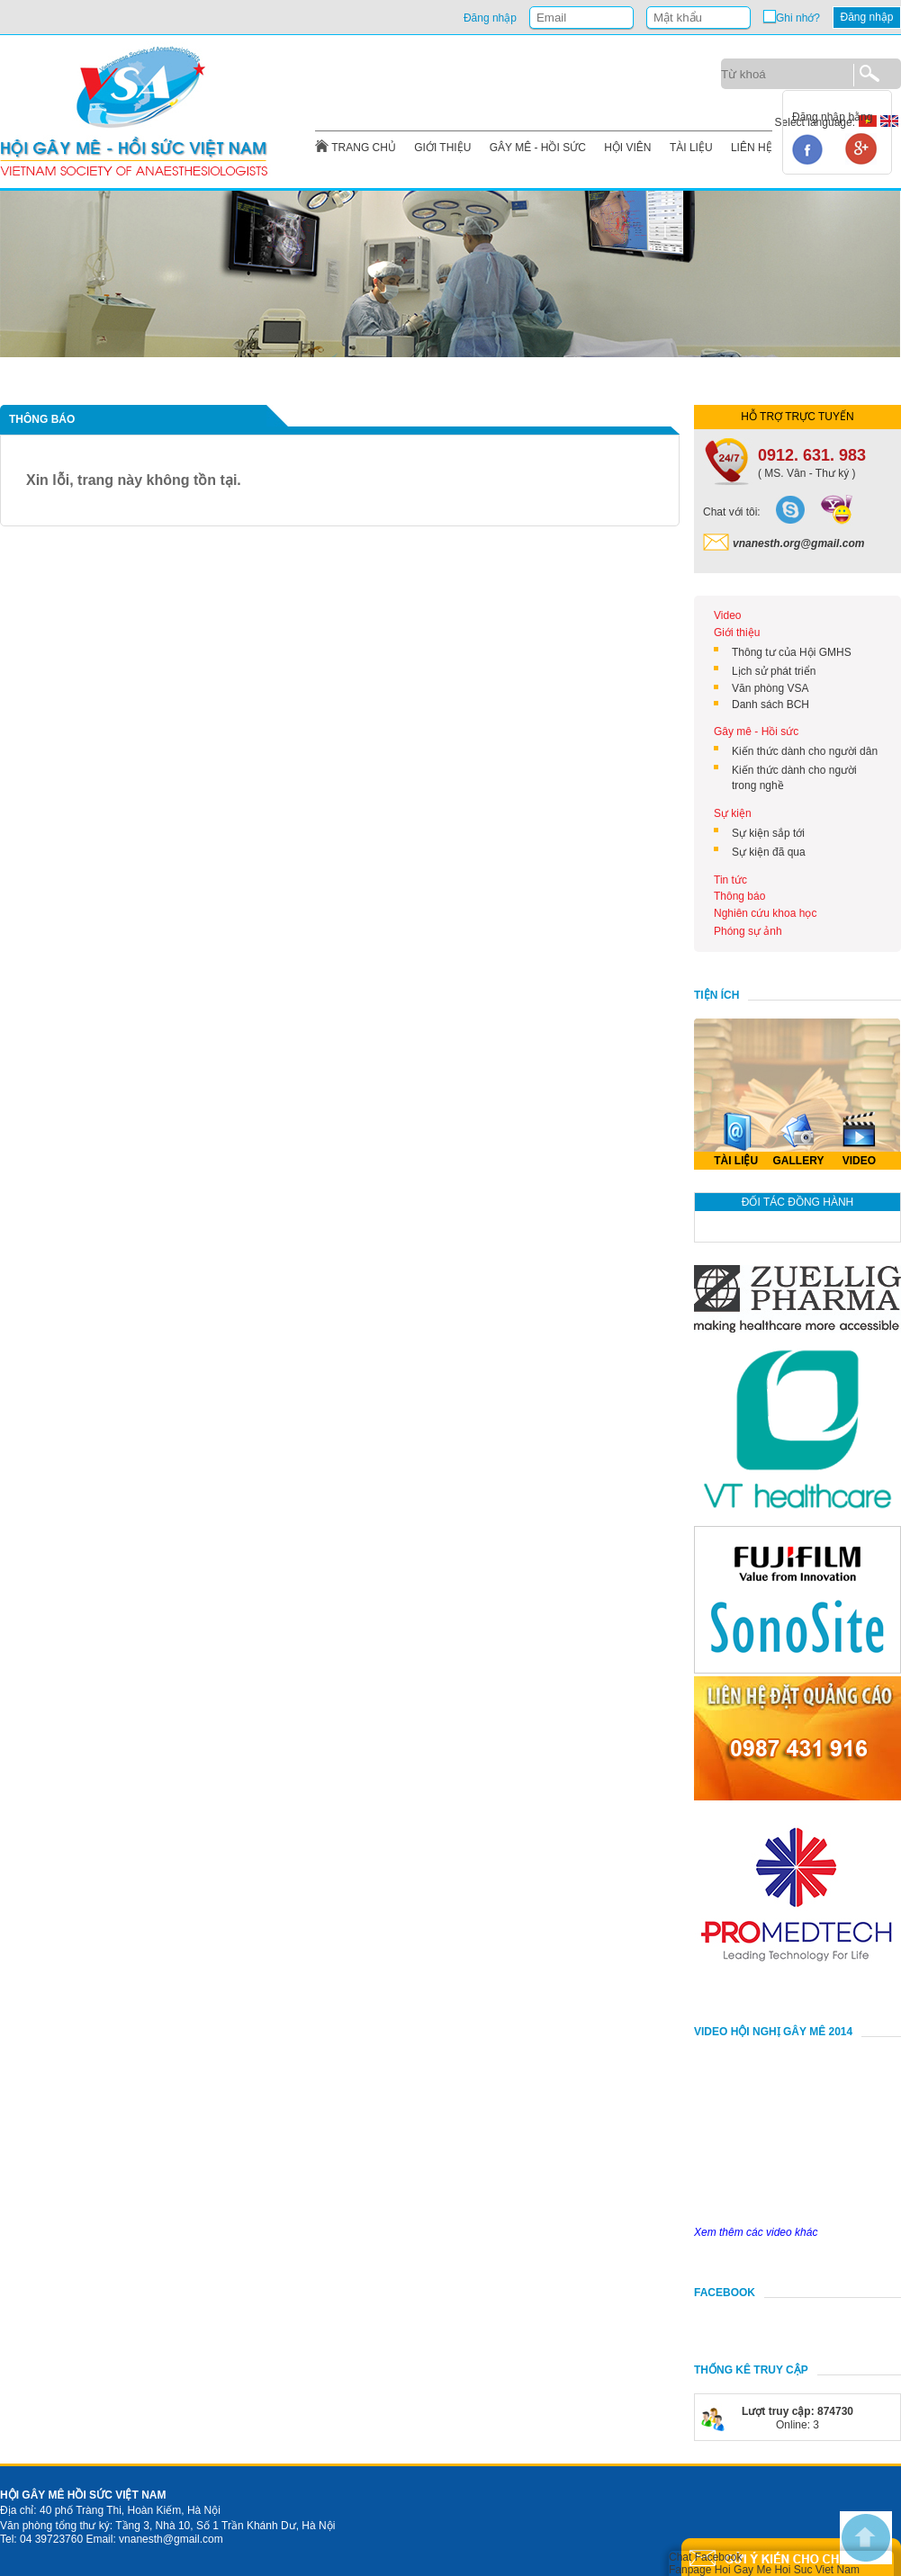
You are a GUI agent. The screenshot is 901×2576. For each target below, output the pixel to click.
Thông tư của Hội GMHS (791, 652)
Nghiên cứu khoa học (765, 913)
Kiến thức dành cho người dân (805, 751)
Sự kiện (733, 813)
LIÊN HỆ (751, 147)
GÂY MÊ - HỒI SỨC (538, 147)
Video (727, 615)
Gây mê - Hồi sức (756, 731)
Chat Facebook (705, 2557)
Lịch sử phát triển (773, 671)
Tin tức (730, 880)
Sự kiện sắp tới (768, 833)
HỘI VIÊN (627, 147)
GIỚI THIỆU (442, 147)
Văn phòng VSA (770, 688)
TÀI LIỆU (691, 147)
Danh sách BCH (770, 704)
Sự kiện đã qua (769, 852)
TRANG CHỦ (363, 147)
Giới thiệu (737, 632)
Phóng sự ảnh (748, 931)
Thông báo (739, 896)
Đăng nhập (866, 17)
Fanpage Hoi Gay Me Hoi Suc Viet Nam (764, 2569)
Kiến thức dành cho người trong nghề (794, 778)
